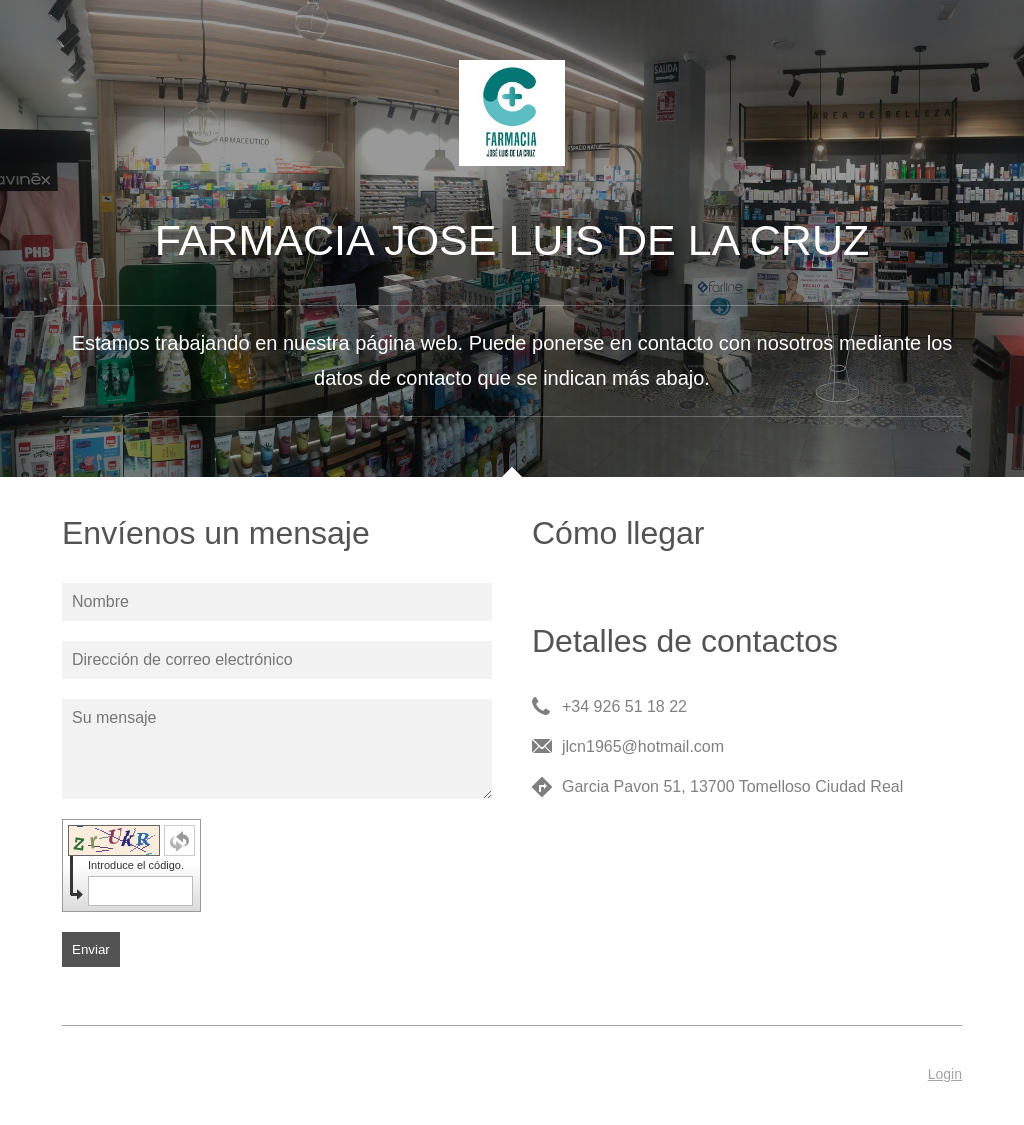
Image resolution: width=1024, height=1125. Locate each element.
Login (945, 1074)
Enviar (91, 949)
